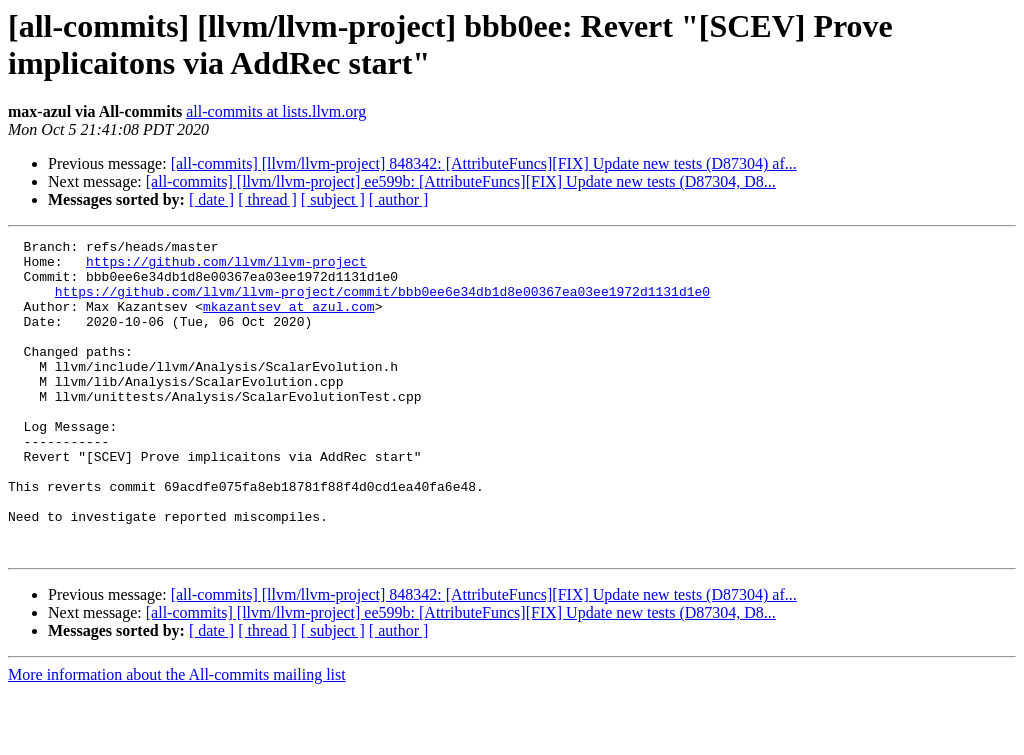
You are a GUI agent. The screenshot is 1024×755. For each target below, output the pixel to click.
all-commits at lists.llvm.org (276, 111)
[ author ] (399, 199)
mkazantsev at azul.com (289, 321)
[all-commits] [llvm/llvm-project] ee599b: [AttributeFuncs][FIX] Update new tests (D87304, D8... (461, 181)
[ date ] (211, 199)
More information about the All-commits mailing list (177, 737)
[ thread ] (267, 199)
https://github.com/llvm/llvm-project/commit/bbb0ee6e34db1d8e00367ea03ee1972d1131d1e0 (382, 303)
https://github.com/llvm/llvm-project (226, 267)
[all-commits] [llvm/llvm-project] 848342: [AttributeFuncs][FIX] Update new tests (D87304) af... (484, 163)
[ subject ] (333, 199)
